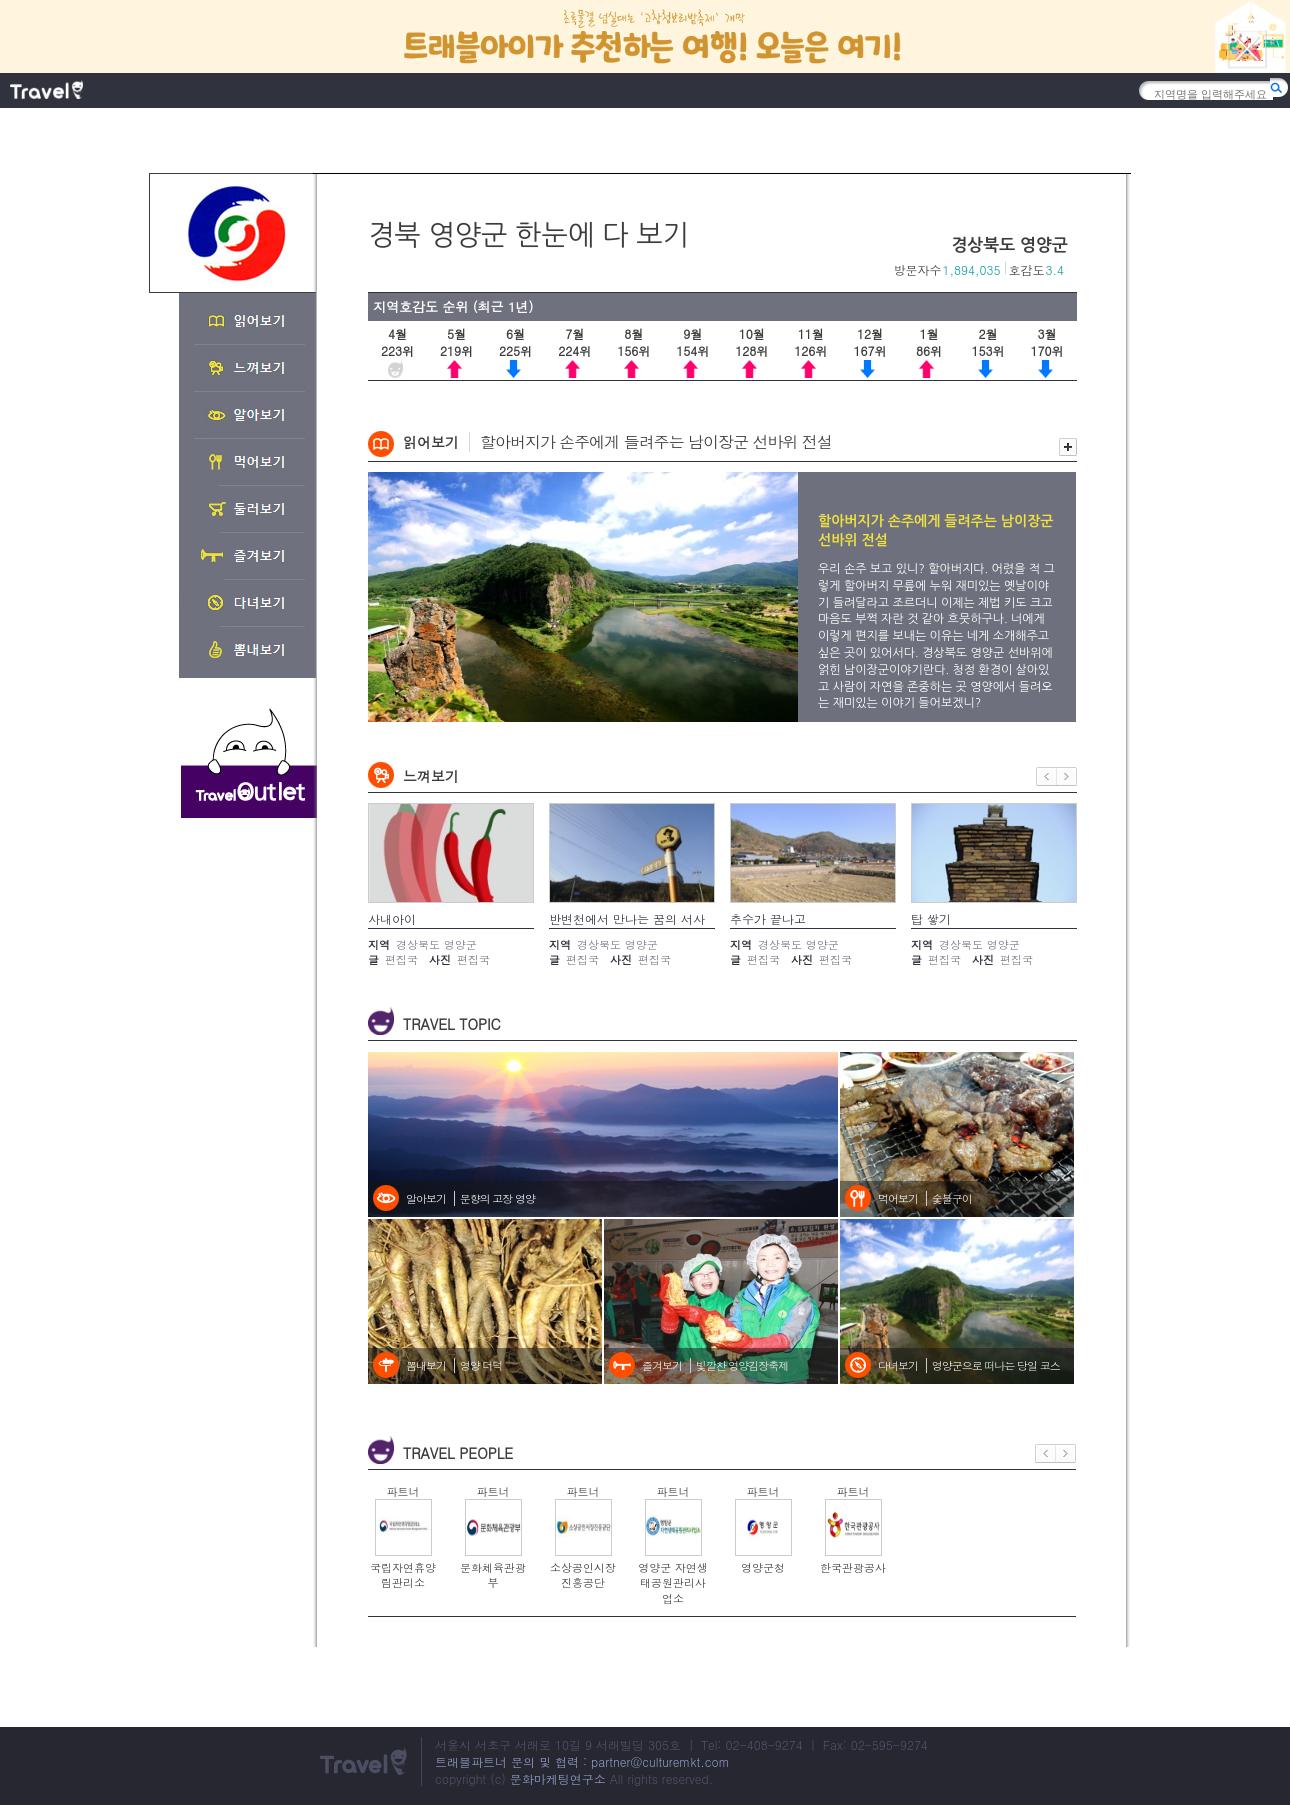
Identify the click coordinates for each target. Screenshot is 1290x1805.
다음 (1067, 776)
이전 (1046, 776)
